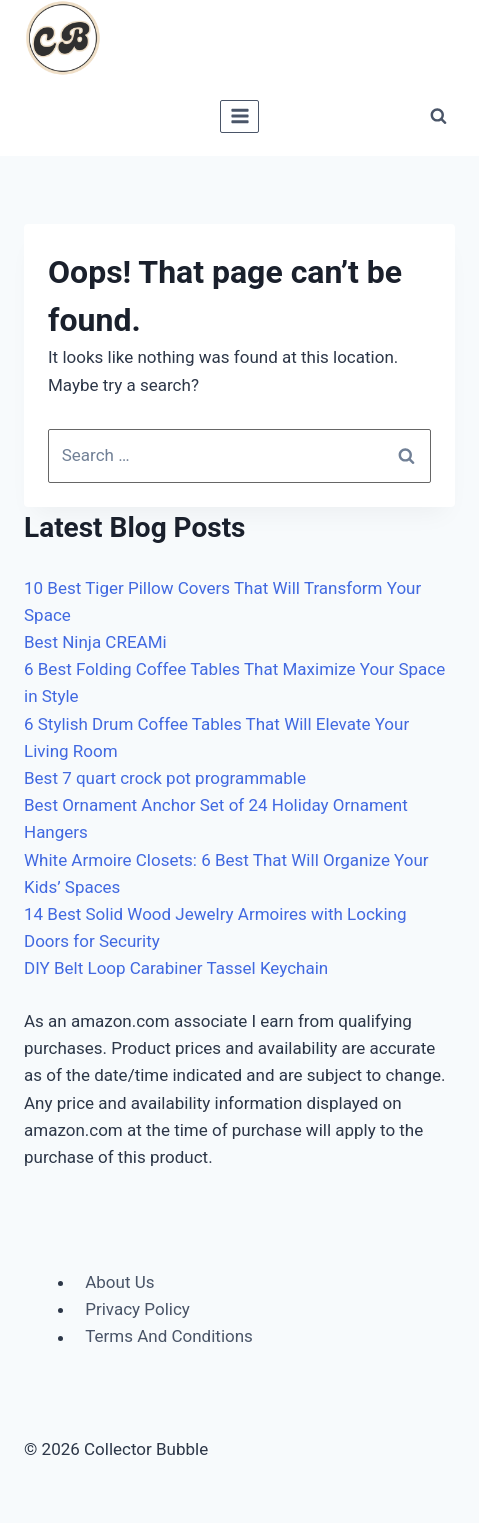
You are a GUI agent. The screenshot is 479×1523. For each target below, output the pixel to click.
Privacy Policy (137, 1309)
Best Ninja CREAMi (95, 642)
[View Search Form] (438, 116)
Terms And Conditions (169, 1337)
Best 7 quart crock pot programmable (165, 778)
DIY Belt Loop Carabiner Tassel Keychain (176, 968)
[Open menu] (239, 116)
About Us (119, 1282)
